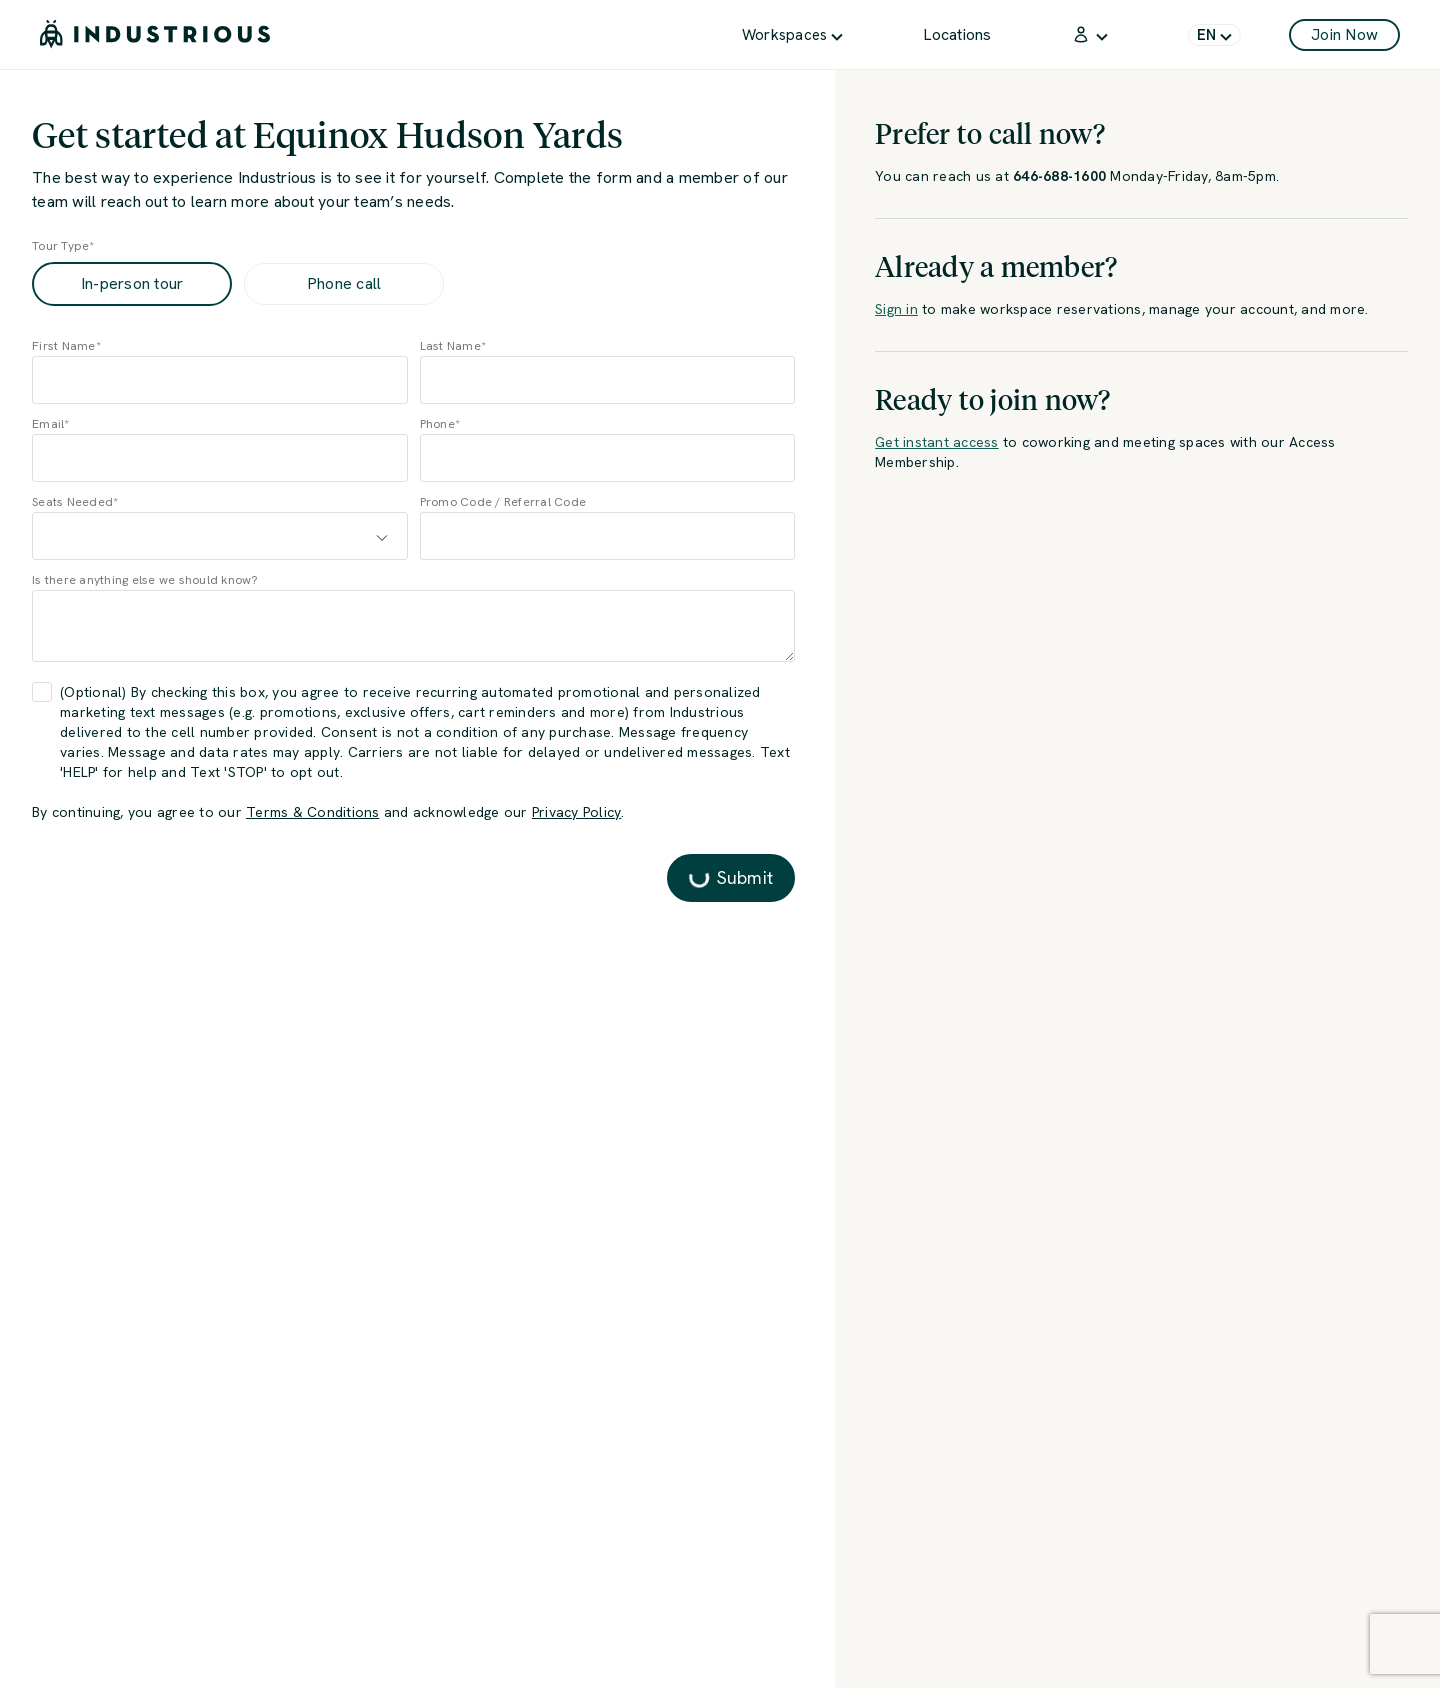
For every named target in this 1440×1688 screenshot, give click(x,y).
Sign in (896, 309)
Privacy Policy (577, 812)
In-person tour (132, 283)
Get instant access (937, 442)
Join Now (1344, 34)
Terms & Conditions (313, 812)
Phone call (344, 283)
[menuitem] (793, 34)
